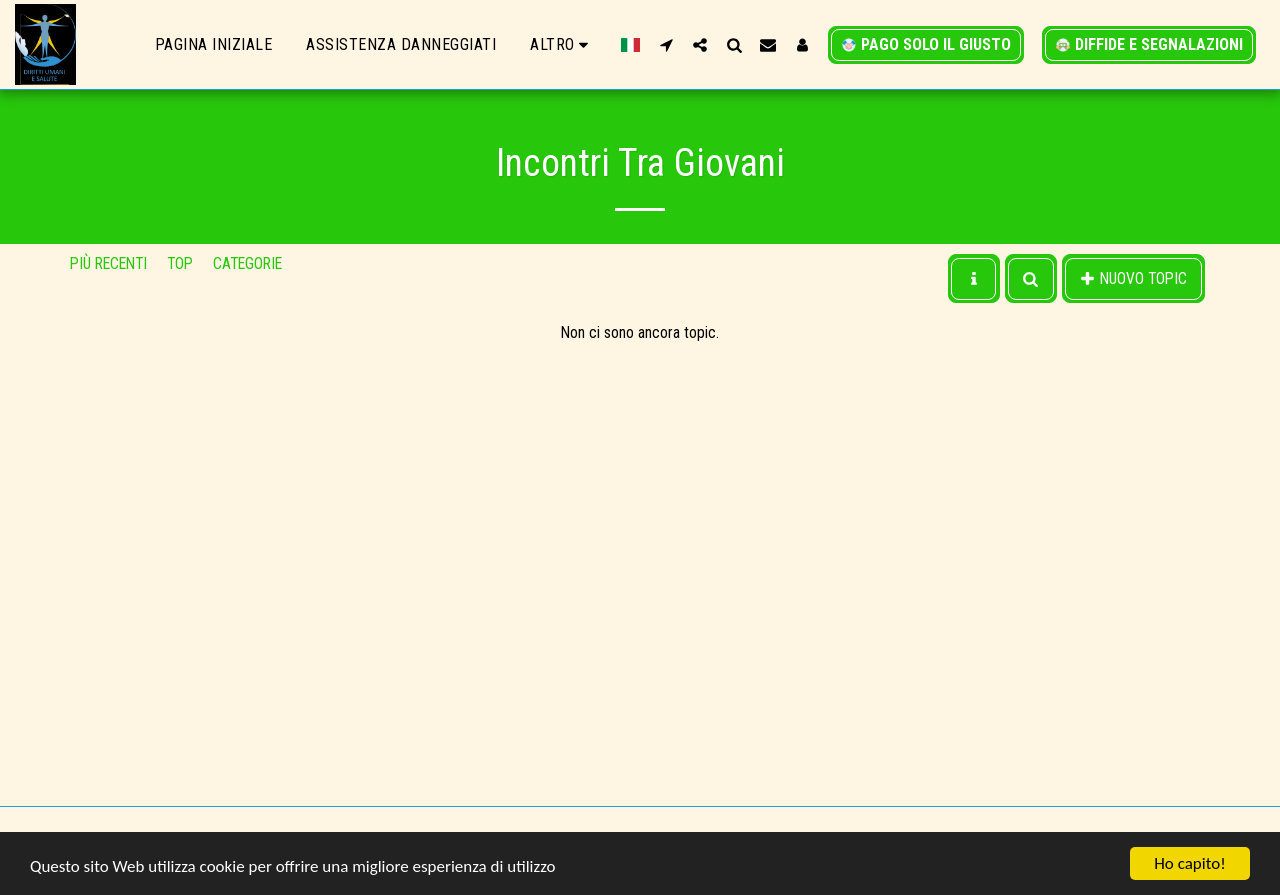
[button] (666, 44)
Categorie (247, 263)
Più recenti (108, 263)
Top (180, 263)
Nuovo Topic (1133, 278)
